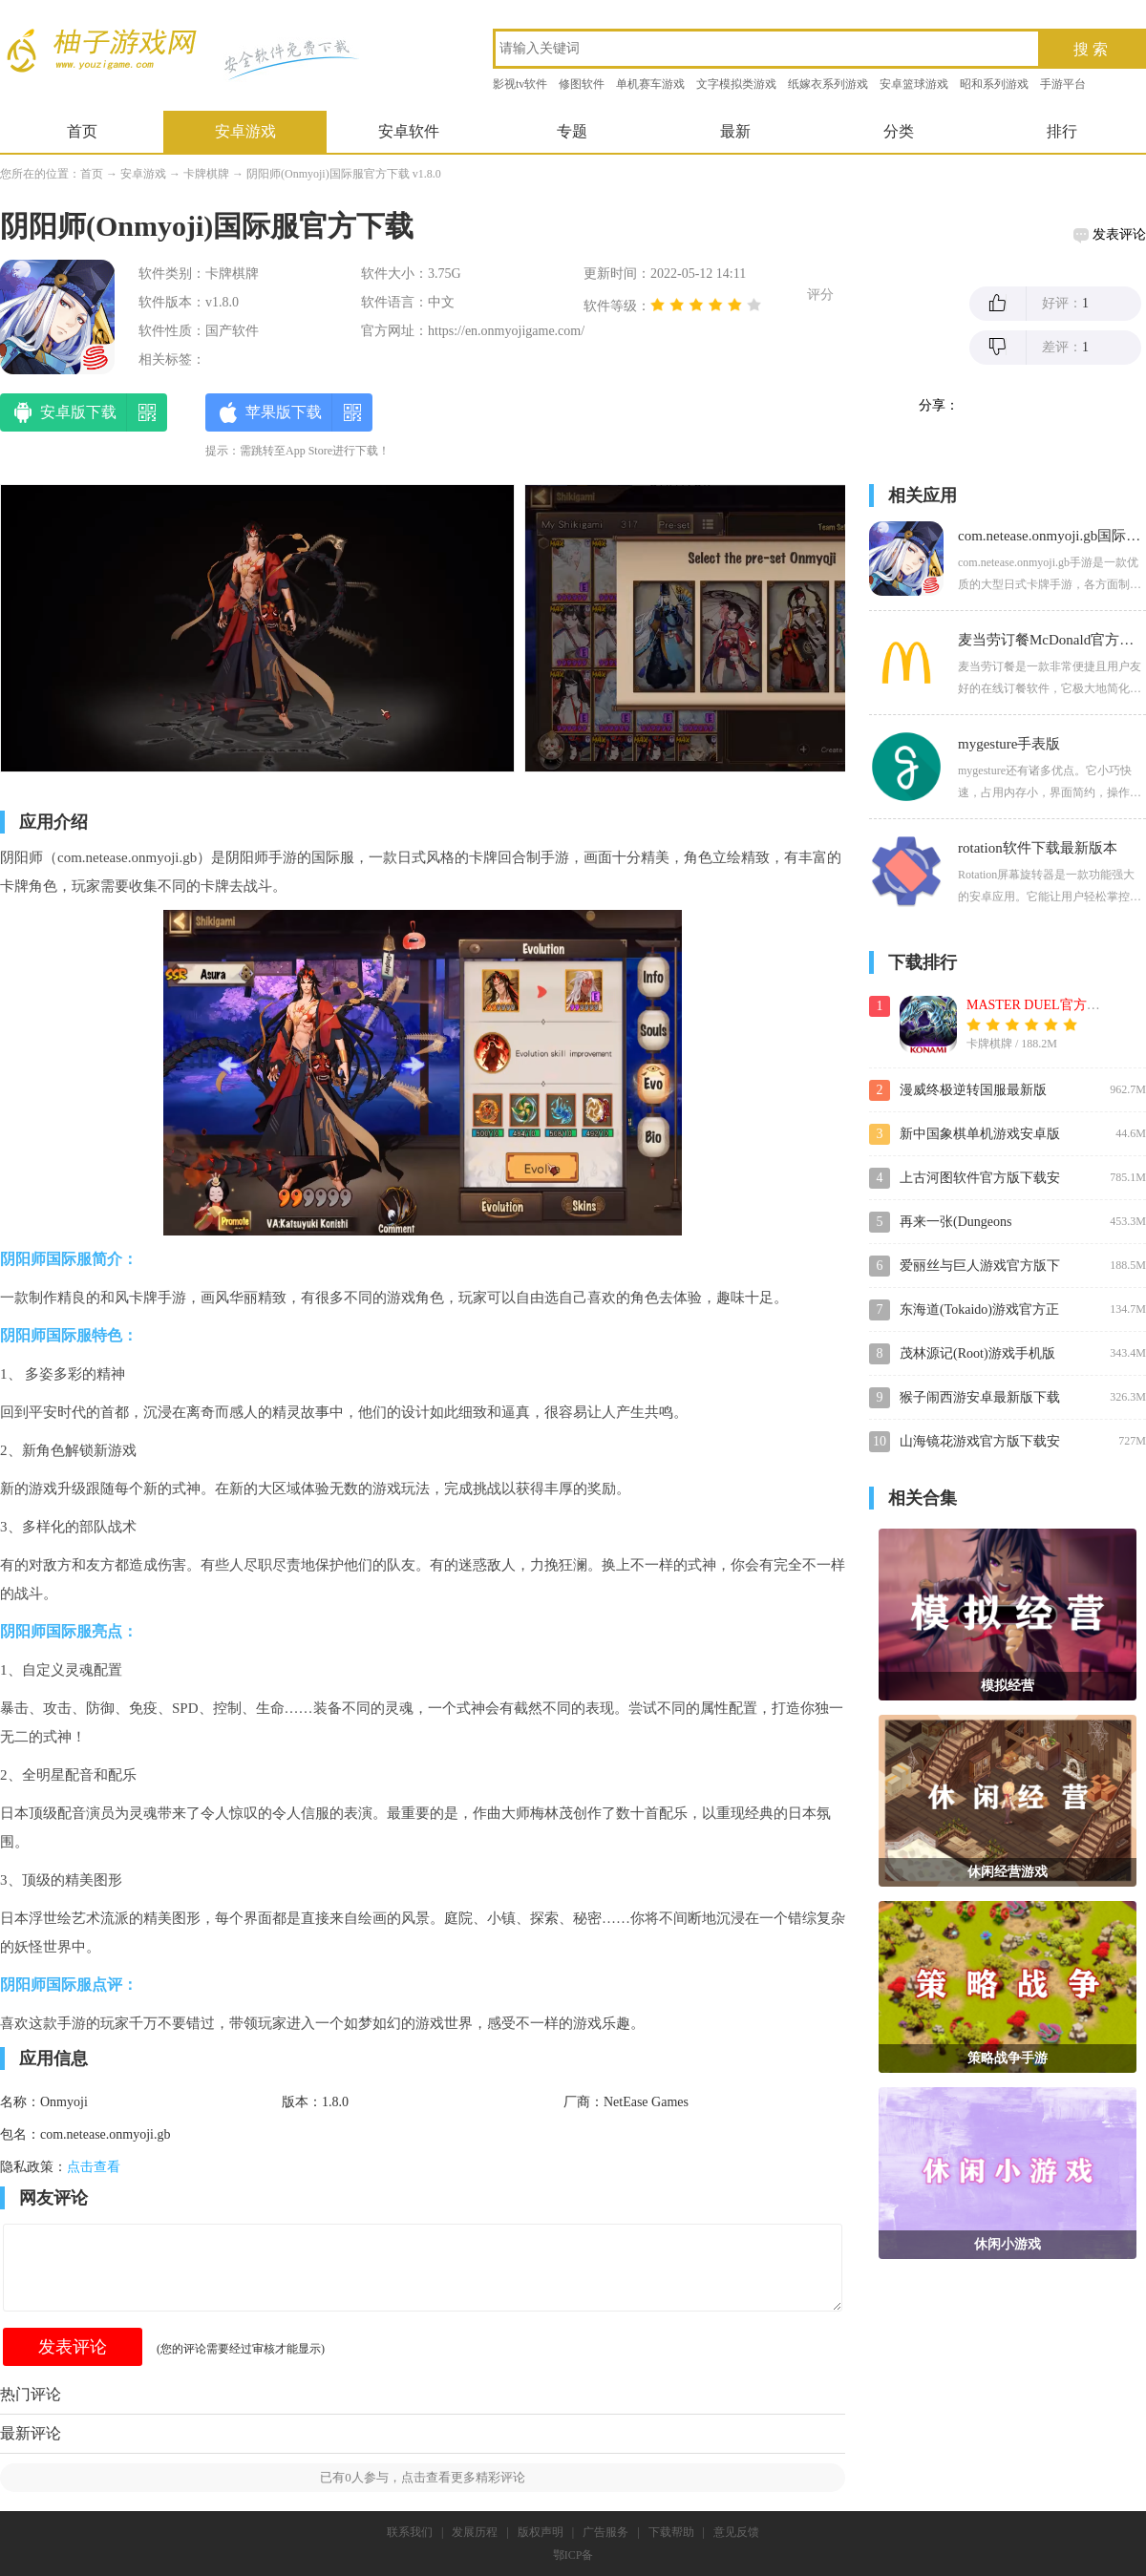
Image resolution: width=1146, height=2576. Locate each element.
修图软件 (582, 84)
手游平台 (1063, 84)
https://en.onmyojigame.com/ (506, 331)
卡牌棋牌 (206, 173)
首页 (82, 131)
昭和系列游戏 (994, 84)
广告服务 (605, 2532)
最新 (735, 131)
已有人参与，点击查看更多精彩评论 (422, 2477)
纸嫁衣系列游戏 (828, 84)
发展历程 (475, 2532)
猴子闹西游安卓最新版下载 (980, 1397)
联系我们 (410, 2532)
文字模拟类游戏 (736, 84)
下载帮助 (671, 2532)
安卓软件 (408, 131)
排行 (1062, 131)
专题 (572, 131)
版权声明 (540, 2532)
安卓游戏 (245, 131)
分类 (898, 131)
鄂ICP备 (573, 2555)
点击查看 (93, 2167)
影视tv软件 (520, 84)
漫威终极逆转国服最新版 (973, 1090)
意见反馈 (736, 2532)
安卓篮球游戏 (914, 84)
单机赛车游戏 (650, 84)
